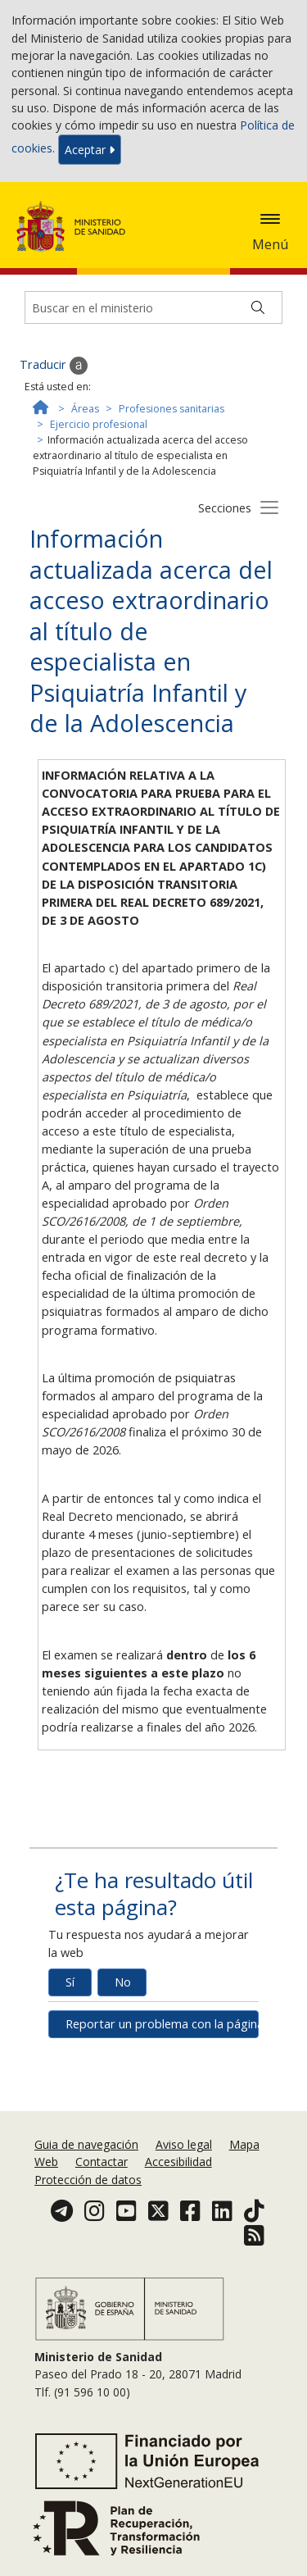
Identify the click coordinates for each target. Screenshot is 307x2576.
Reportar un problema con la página (162, 2024)
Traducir (54, 366)
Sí (69, 1982)
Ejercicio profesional (98, 424)
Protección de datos (88, 2179)
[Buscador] (153, 307)
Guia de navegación (86, 2144)
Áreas (85, 409)
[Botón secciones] (269, 507)
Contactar (101, 2161)
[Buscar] (258, 307)
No (123, 1982)
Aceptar (90, 149)
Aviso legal (184, 2144)
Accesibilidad (178, 2161)
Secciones (224, 508)
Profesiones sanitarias (171, 409)
